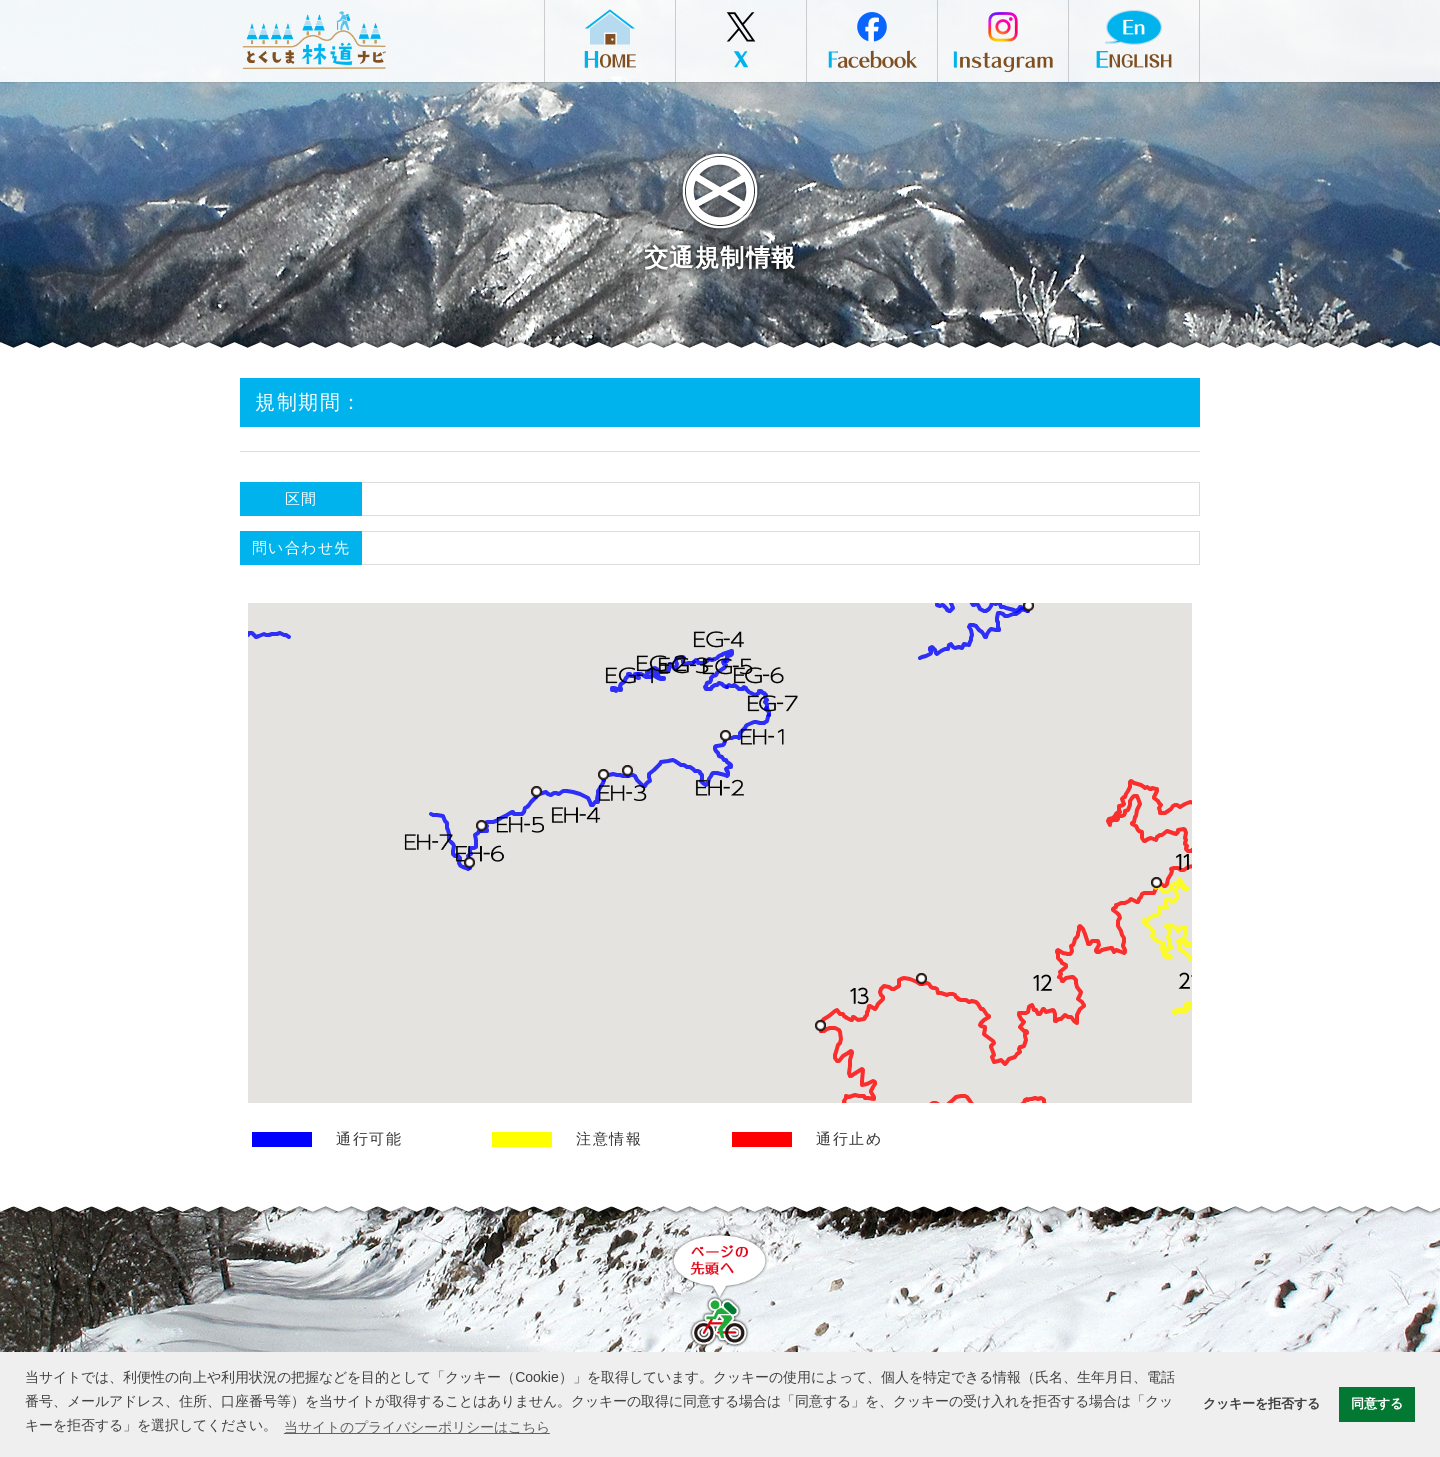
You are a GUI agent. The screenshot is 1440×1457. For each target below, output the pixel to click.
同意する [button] (1377, 1404)
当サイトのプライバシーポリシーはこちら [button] (417, 1427)
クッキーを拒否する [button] (1261, 1404)
